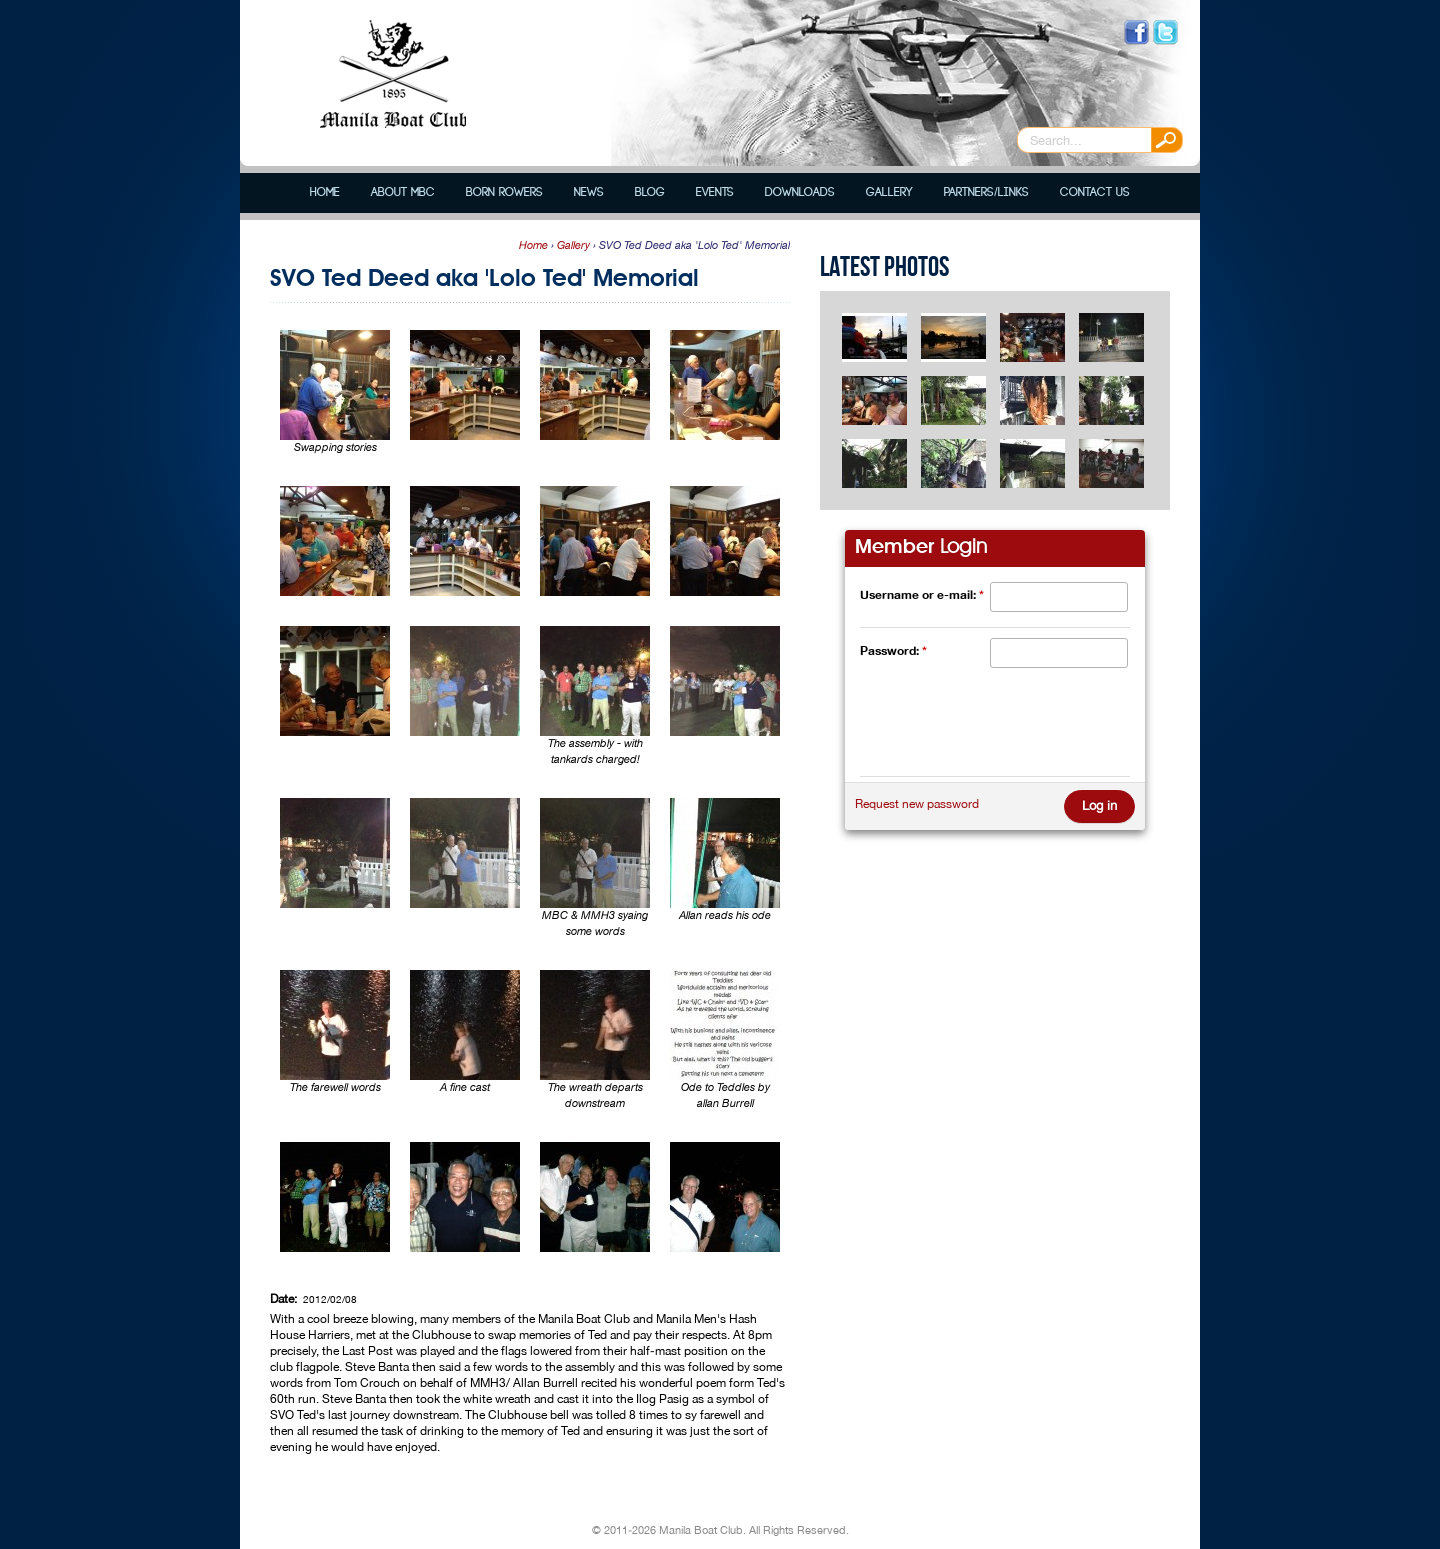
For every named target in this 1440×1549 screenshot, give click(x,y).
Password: (893, 650)
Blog (650, 192)
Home (325, 192)
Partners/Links (986, 192)
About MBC (403, 192)
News (589, 192)
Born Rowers (504, 192)
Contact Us (1095, 192)
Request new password (917, 804)
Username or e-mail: (922, 594)
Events (715, 192)
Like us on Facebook (1136, 32)
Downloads (800, 192)
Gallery (889, 192)
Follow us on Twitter (1165, 32)
